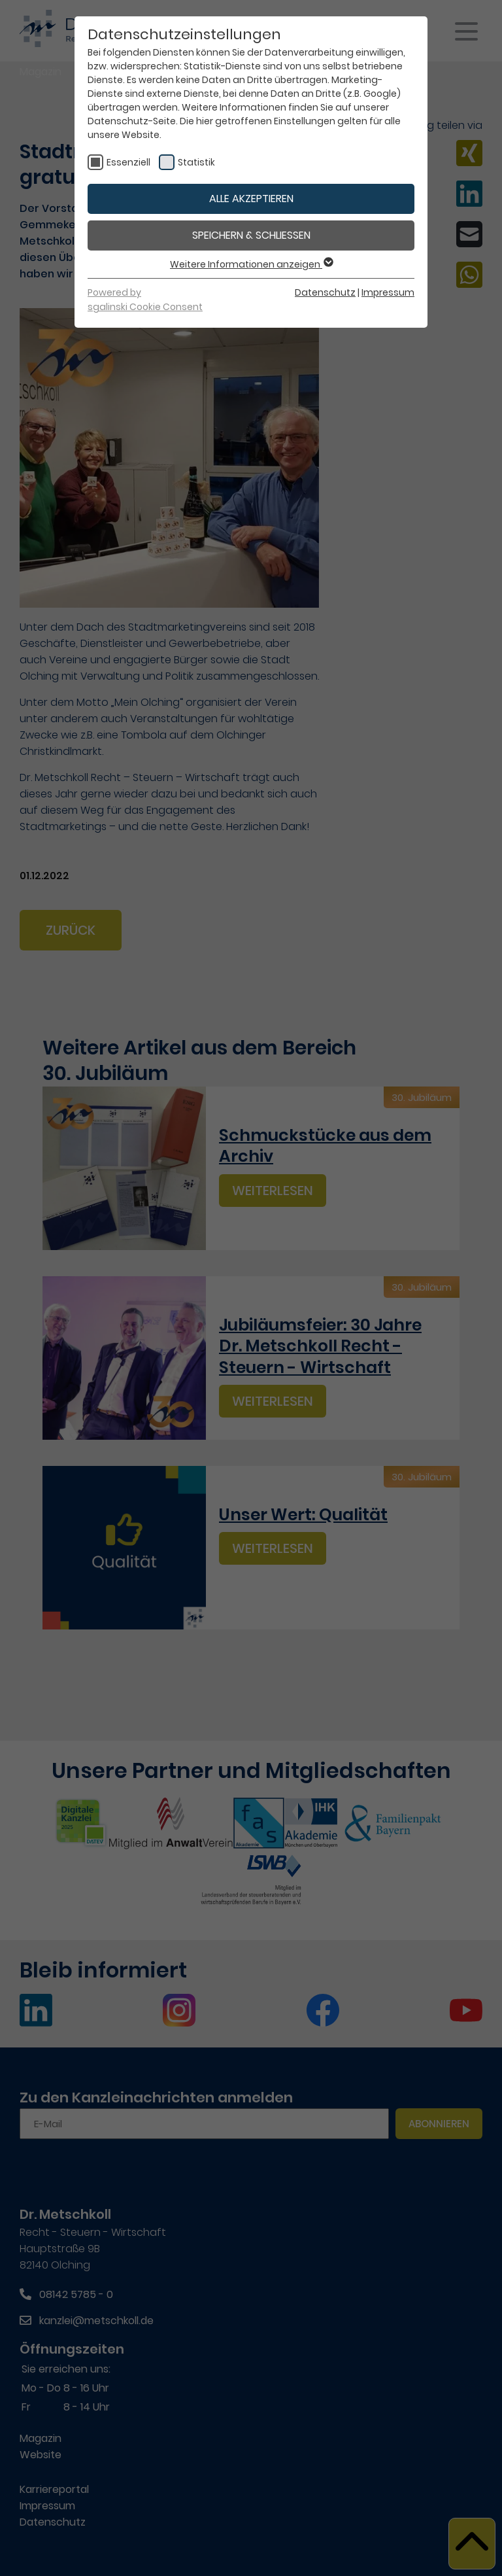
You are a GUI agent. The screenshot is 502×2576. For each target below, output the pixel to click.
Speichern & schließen (251, 235)
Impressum (387, 292)
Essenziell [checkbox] (128, 162)
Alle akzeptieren (251, 198)
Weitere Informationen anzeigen (251, 264)
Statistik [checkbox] (196, 162)
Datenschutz (325, 292)
